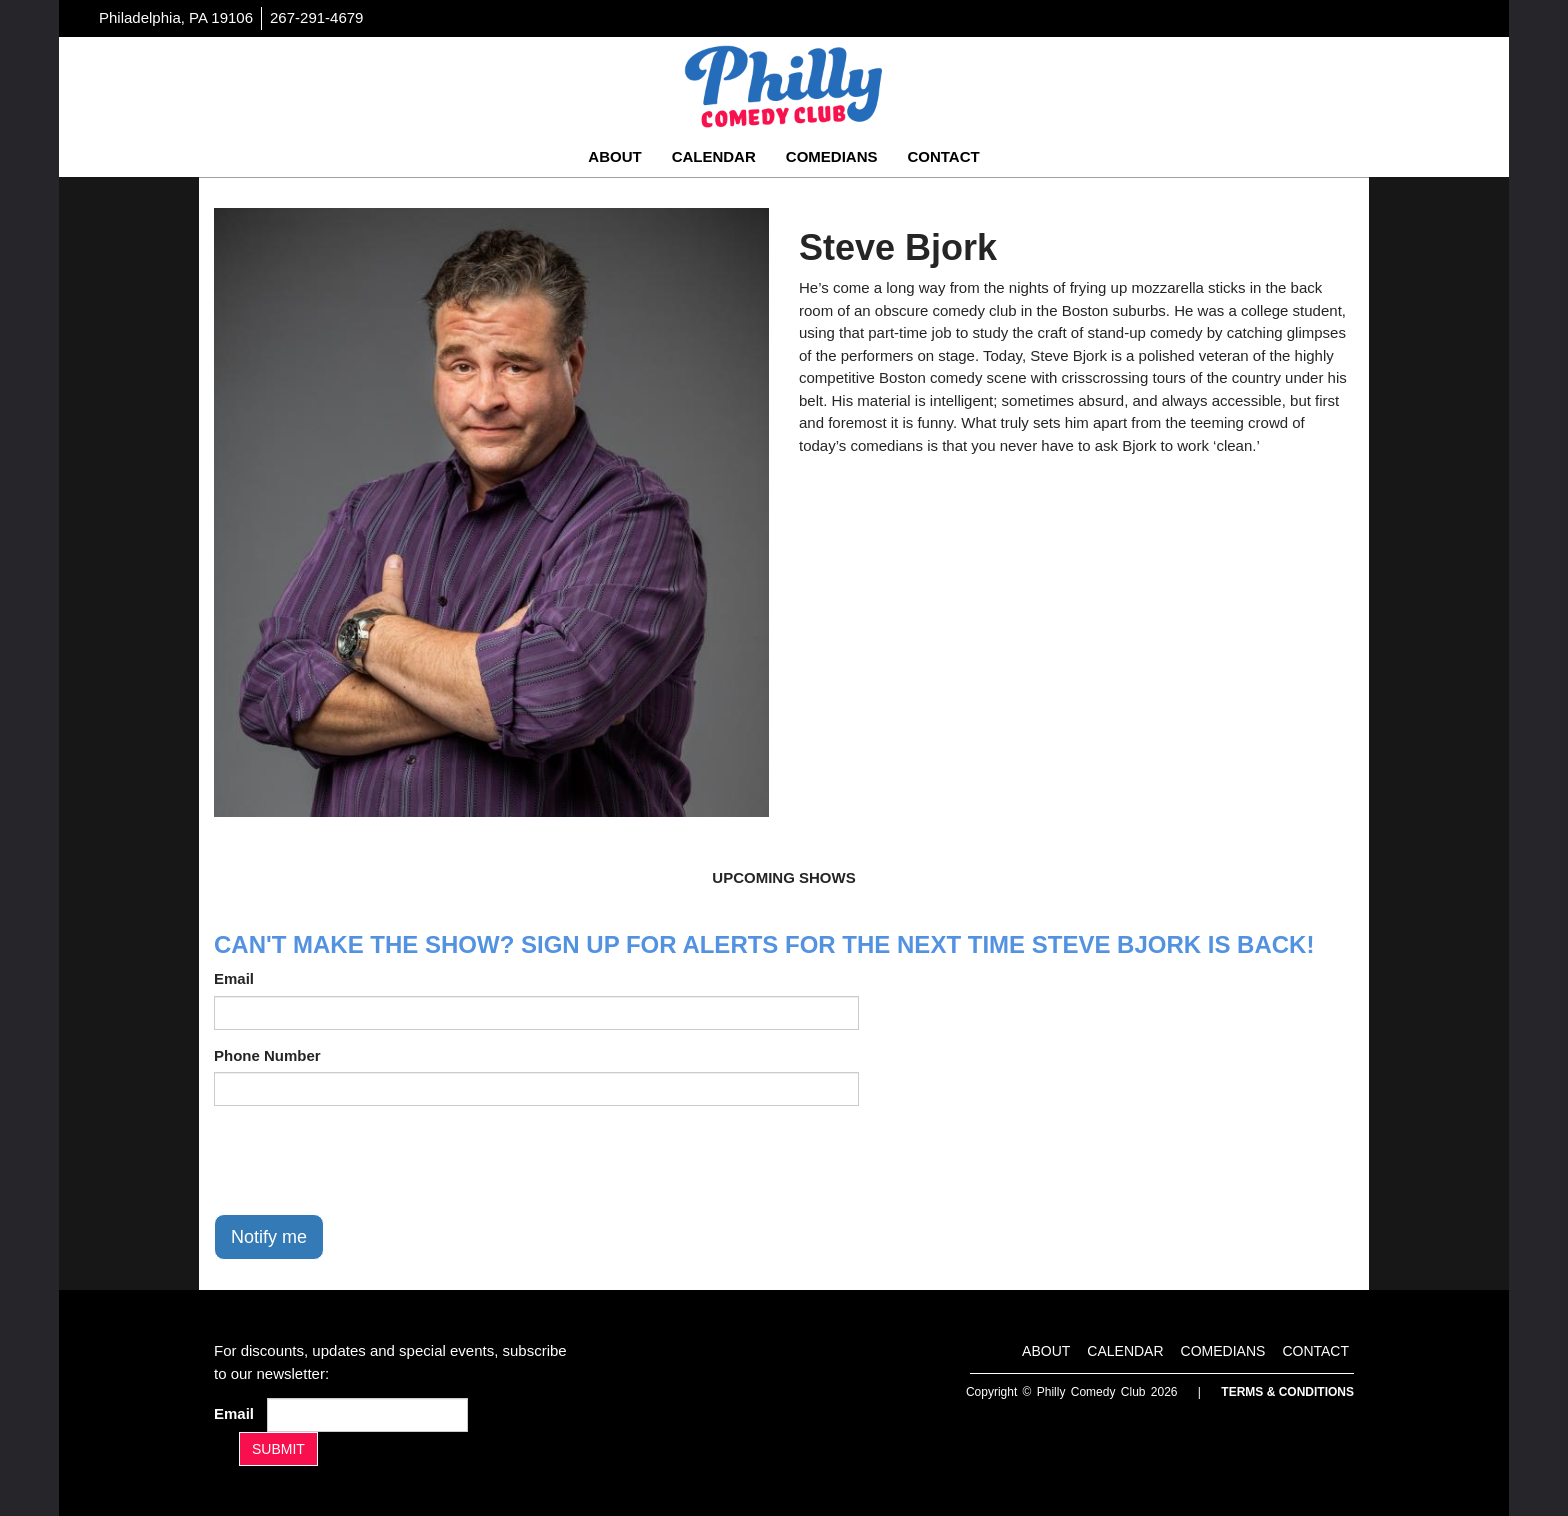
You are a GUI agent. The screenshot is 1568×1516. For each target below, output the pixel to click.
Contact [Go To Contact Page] (943, 156)
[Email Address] (367, 1415)
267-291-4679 (316, 17)
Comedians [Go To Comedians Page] (832, 156)
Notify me (269, 1237)
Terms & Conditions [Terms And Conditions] (1287, 1392)
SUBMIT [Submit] (278, 1449)
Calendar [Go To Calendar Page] (714, 156)
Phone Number (267, 1055)
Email (234, 978)
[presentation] (366, 1160)
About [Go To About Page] (614, 156)
